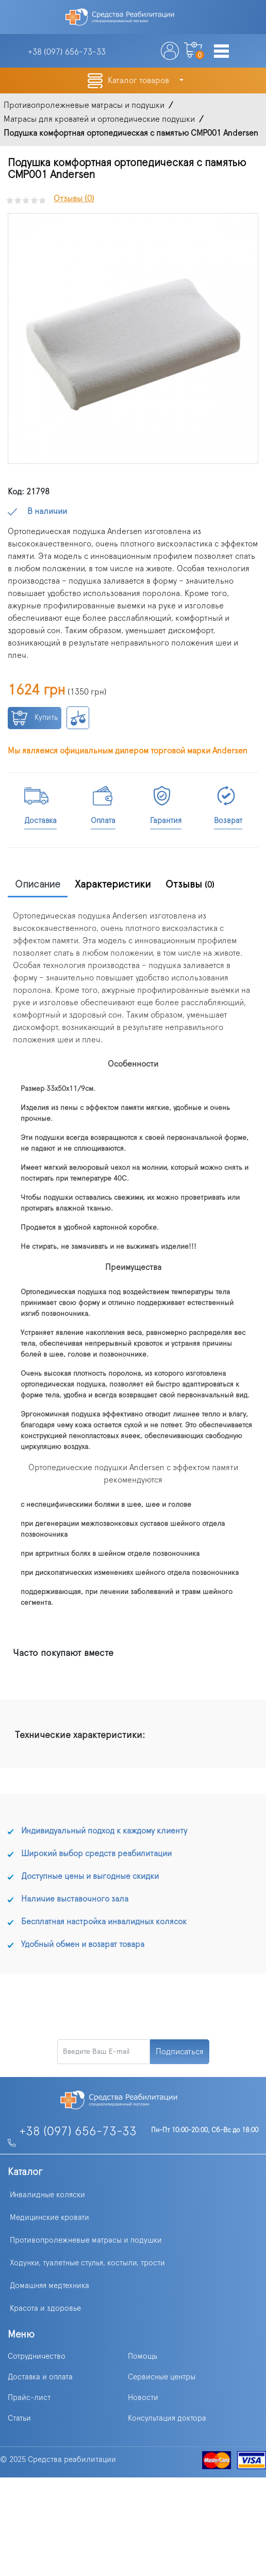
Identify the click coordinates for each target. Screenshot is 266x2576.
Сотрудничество (36, 2356)
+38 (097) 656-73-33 (78, 2132)
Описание (37, 884)
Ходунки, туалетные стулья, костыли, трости (87, 2263)
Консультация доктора (167, 2418)
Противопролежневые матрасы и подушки (86, 2240)
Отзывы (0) (74, 199)
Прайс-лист (29, 2398)
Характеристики (113, 884)
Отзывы (189, 884)
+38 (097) (67, 52)
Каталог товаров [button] (139, 80)
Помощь (142, 2356)
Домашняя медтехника (49, 2286)
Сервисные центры (161, 2377)
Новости (143, 2398)
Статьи (19, 2418)
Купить (34, 718)
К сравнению (78, 718)
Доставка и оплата (40, 2377)
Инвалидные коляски (47, 2195)
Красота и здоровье (45, 2308)
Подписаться (180, 2052)
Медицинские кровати (49, 2217)
